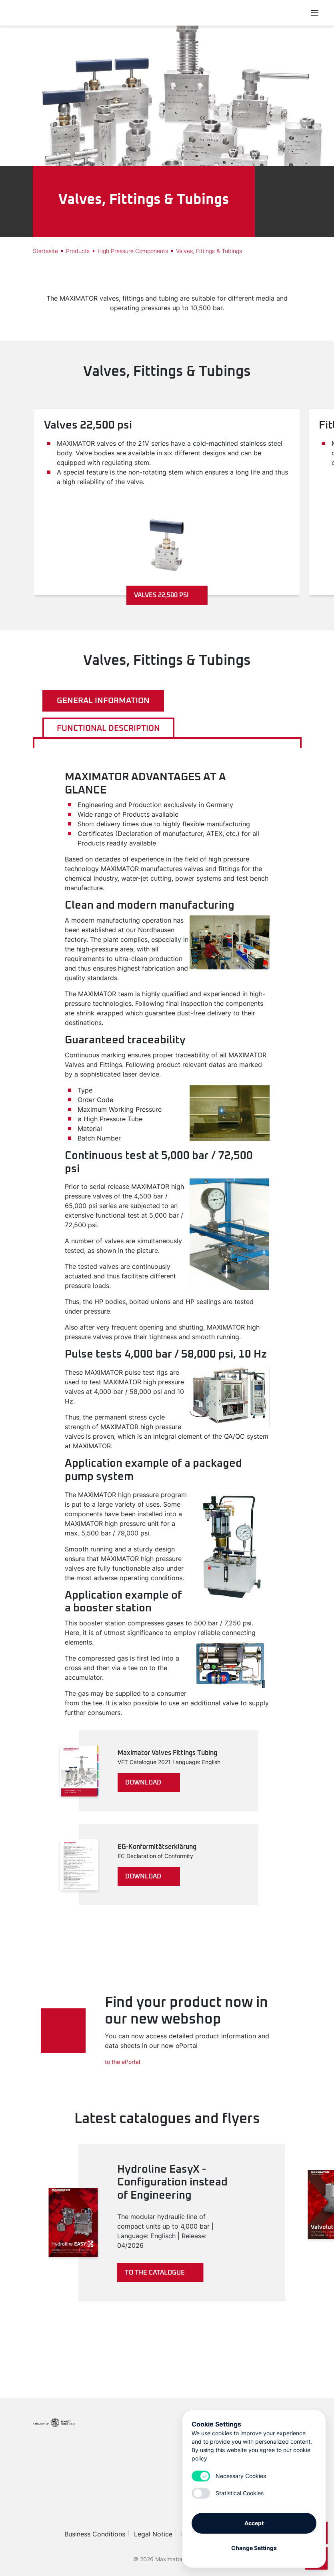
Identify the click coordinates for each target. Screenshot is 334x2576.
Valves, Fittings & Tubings (209, 250)
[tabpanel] (167, 1338)
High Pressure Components (133, 250)
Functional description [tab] (108, 728)
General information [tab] (103, 701)
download (148, 1782)
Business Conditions (94, 2534)
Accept (254, 2520)
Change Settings (254, 2545)
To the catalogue (162, 2272)
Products (78, 250)
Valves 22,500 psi (167, 595)
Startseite (45, 250)
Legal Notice (153, 2534)
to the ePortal (122, 2061)
